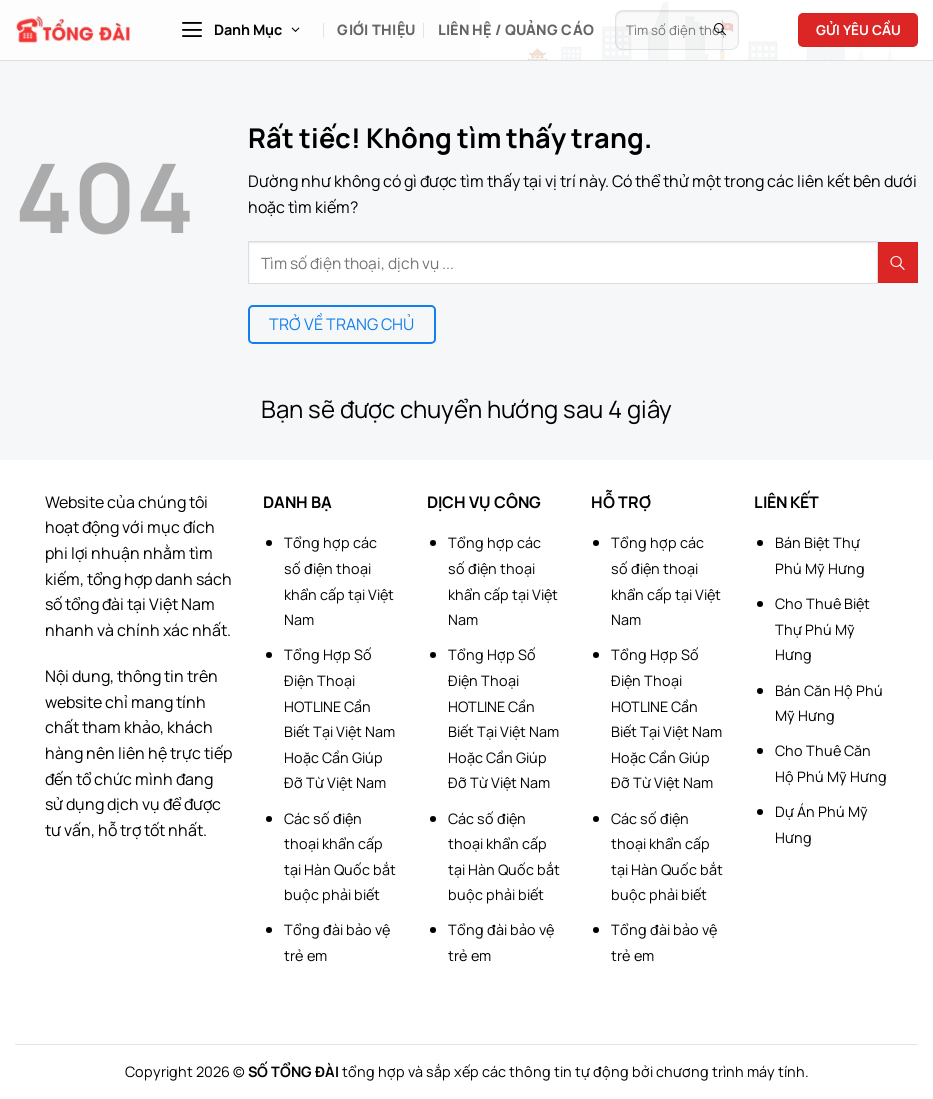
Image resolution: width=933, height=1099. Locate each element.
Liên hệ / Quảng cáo (516, 29)
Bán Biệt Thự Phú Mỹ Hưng (820, 555)
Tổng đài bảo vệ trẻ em (337, 942)
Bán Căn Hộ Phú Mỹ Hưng (829, 703)
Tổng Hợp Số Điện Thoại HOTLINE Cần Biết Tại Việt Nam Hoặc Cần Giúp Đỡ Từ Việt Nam (339, 718)
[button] (240, 30)
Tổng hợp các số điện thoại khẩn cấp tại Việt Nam (339, 581)
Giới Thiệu (376, 29)
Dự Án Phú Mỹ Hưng (821, 824)
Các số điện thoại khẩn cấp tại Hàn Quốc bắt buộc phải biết (340, 857)
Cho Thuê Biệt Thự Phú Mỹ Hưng (822, 629)
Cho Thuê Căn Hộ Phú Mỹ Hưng (831, 763)
